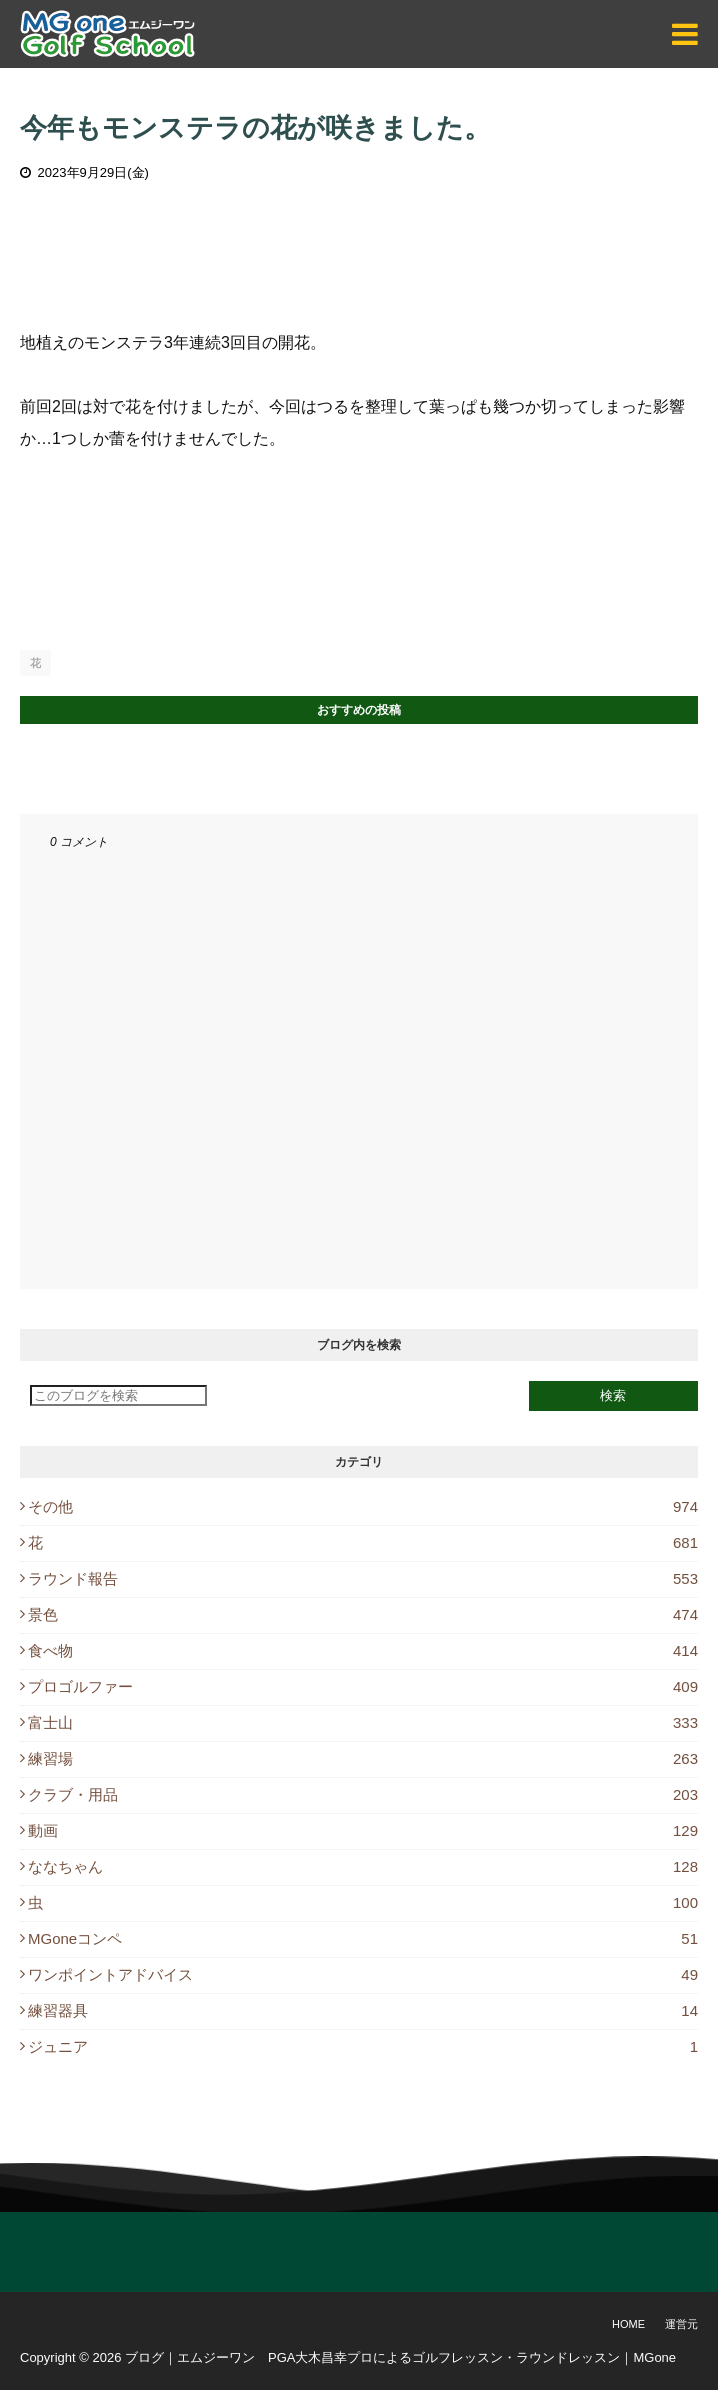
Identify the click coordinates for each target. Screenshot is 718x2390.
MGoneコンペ (363, 1938)
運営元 (681, 2324)
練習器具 (363, 2010)
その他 (363, 1506)
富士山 (363, 1722)
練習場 (363, 1758)
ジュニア (363, 2046)
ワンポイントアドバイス (363, 1974)
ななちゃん (363, 1866)
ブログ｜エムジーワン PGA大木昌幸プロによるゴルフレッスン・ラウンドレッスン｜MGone (400, 2357)
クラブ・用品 (363, 1794)
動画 (363, 1830)
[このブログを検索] (118, 1395)
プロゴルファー (363, 1686)
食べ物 (363, 1650)
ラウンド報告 (363, 1578)
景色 (363, 1614)
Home (628, 2324)
